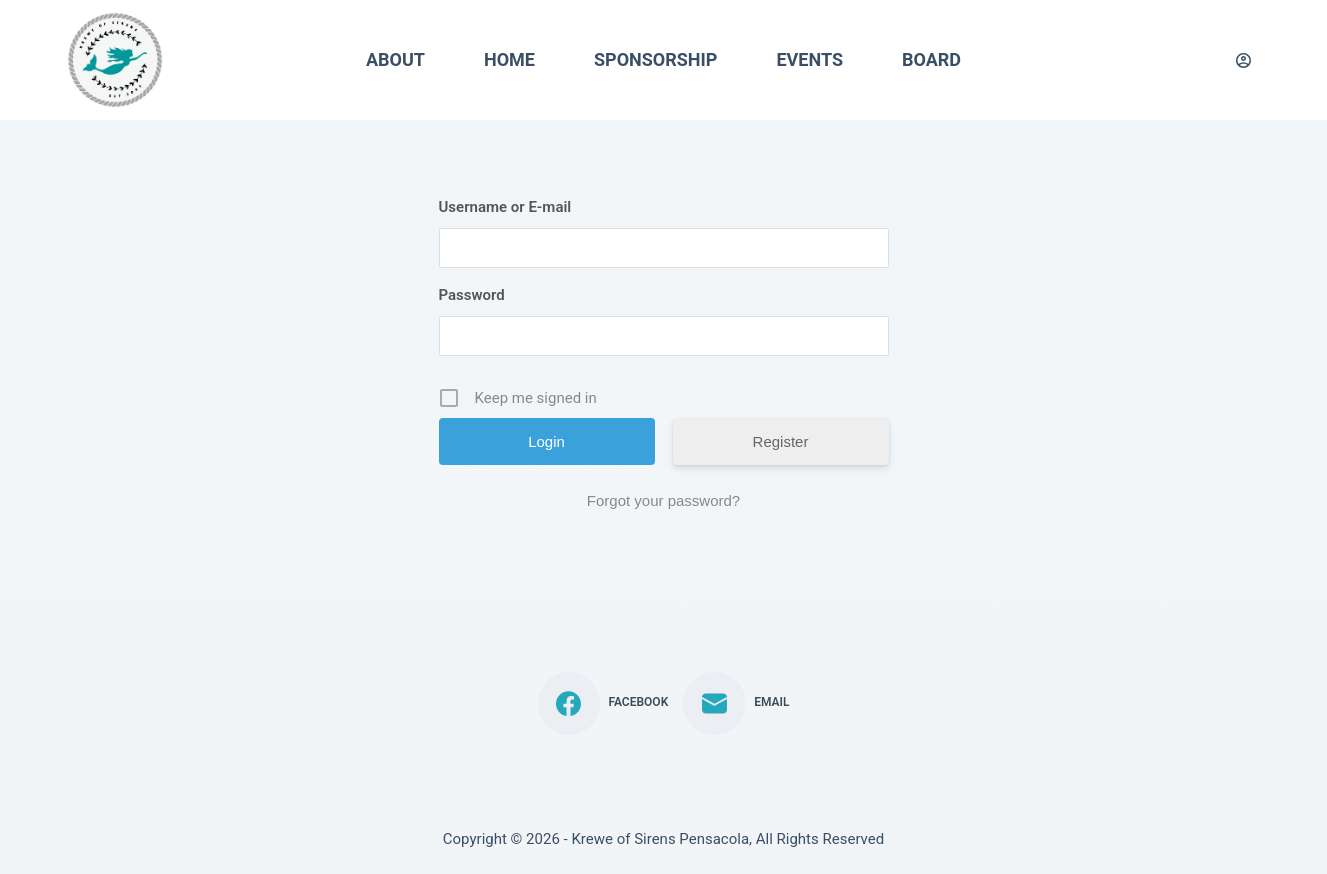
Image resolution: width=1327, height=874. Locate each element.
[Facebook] (603, 703)
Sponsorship (655, 59)
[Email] (736, 703)
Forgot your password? (663, 500)
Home (509, 59)
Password (472, 295)
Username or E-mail (505, 207)
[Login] (1243, 60)
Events (809, 59)
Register (781, 441)
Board (931, 59)
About (395, 59)
